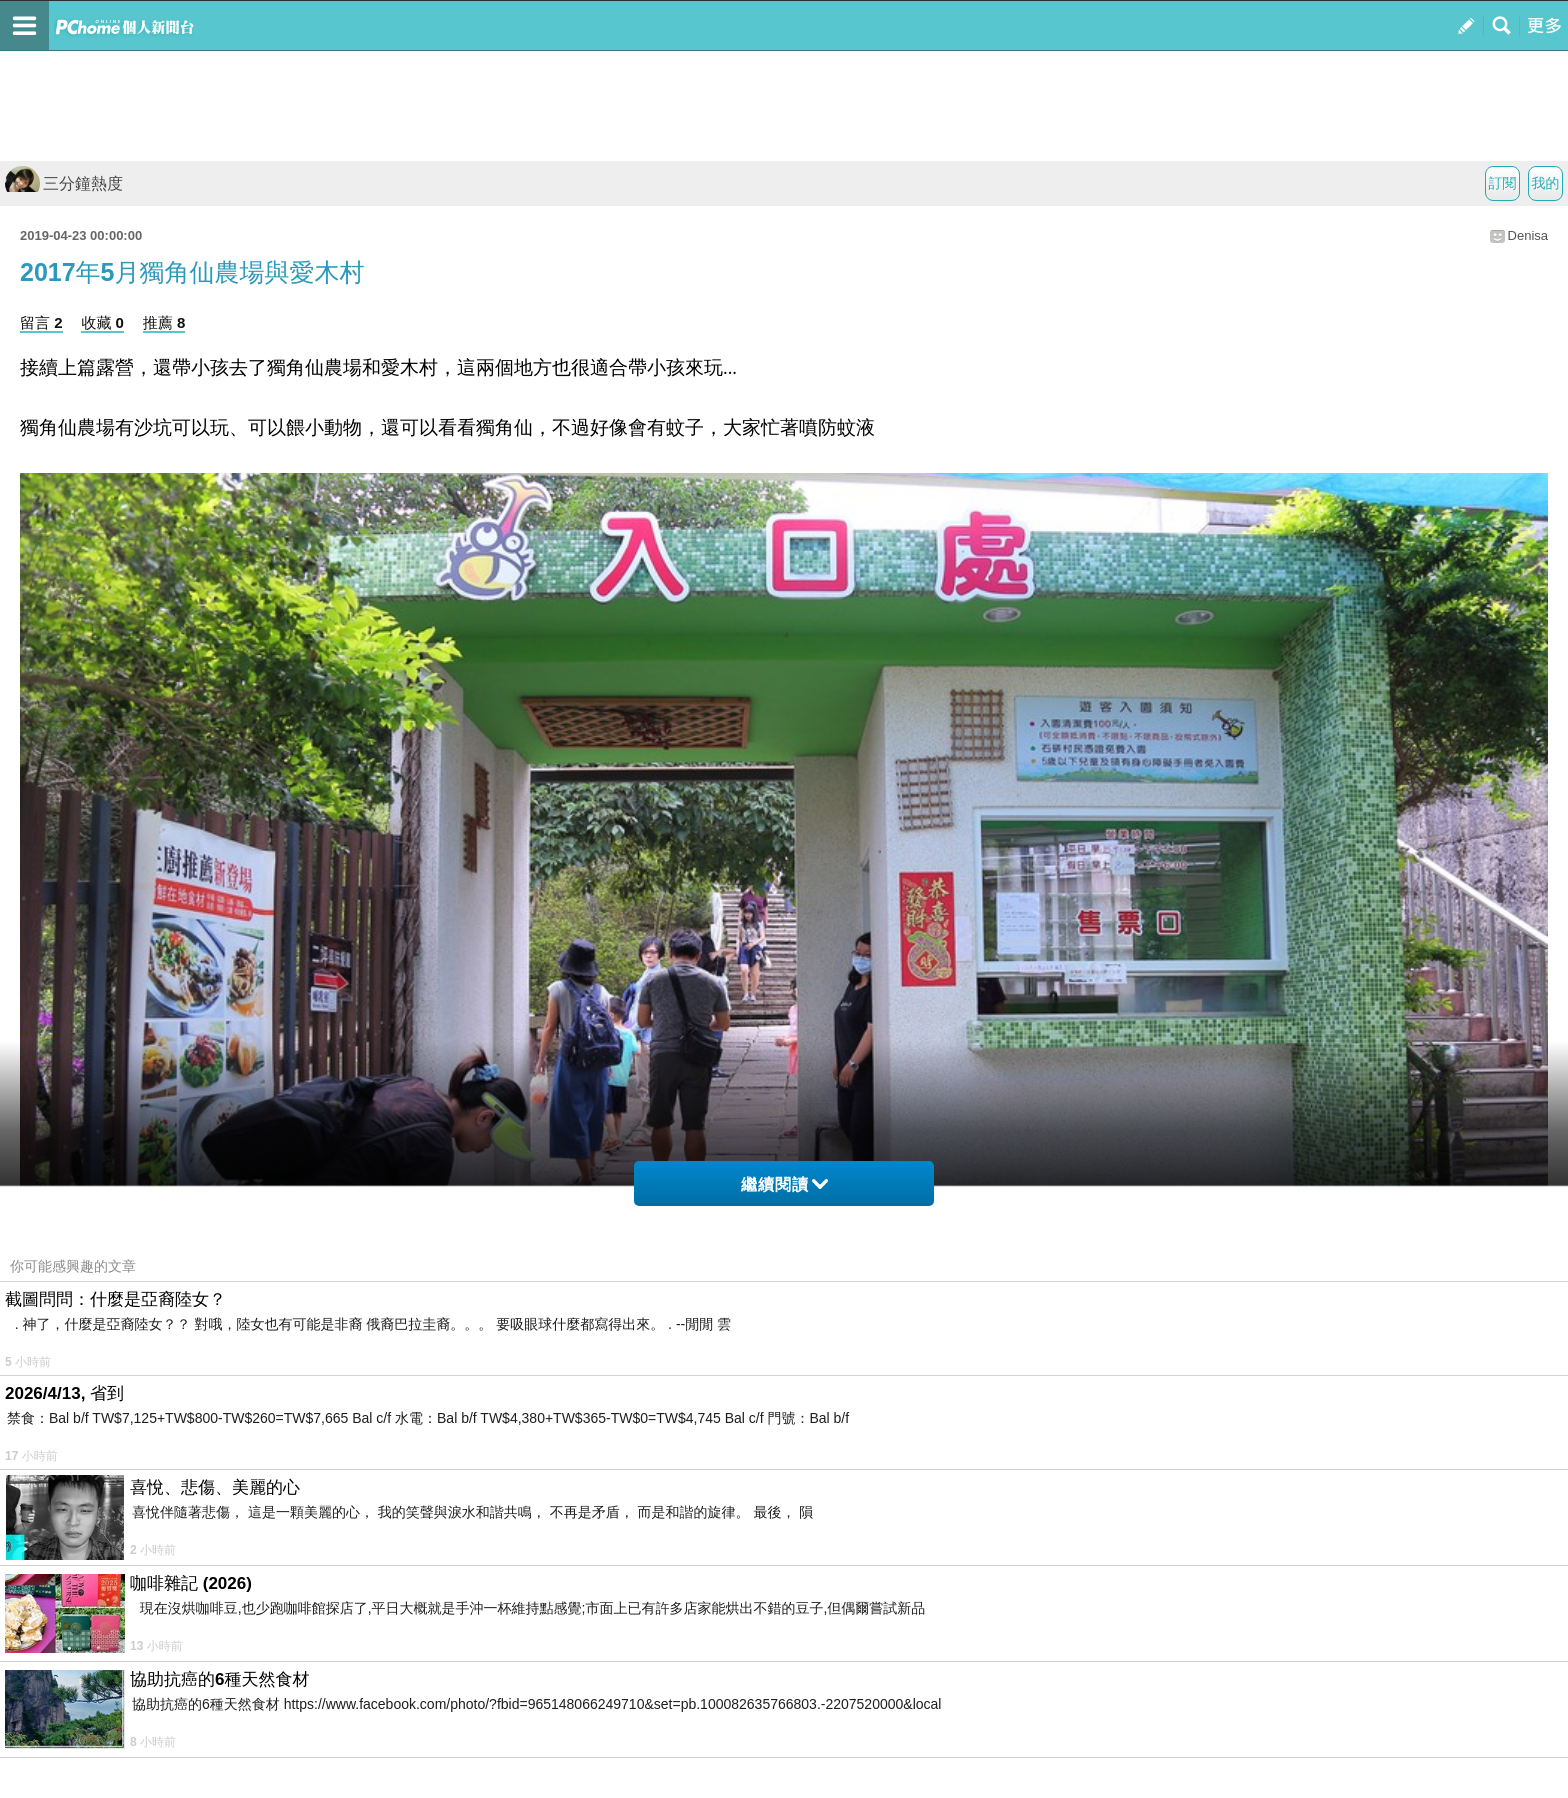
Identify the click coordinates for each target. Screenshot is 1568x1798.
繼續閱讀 (784, 1184)
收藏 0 (102, 322)
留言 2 (41, 322)
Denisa (1528, 235)
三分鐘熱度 (64, 183)
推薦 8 (164, 322)
